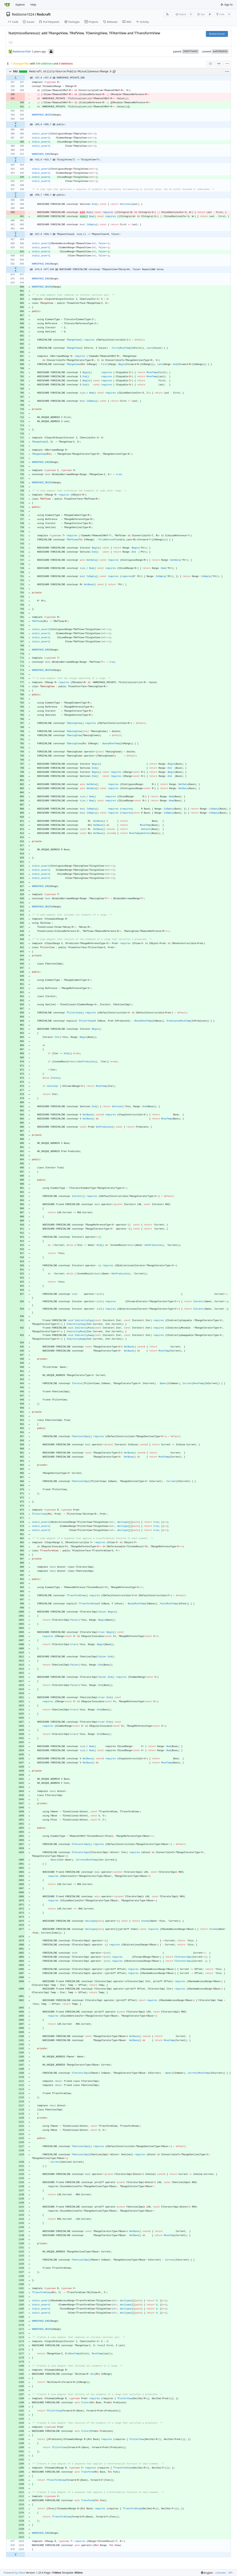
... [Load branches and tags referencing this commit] (11, 42)
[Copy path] (114, 71)
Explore (20, 4)
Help (33, 4)
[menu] (227, 64)
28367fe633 (190, 51)
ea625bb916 (220, 51)
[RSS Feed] (167, 14)
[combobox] (210, 64)
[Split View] (219, 64)
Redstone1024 (23, 14)
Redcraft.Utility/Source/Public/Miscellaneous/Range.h (70, 71)
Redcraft (44, 14)
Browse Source (217, 33)
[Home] (7, 4)
